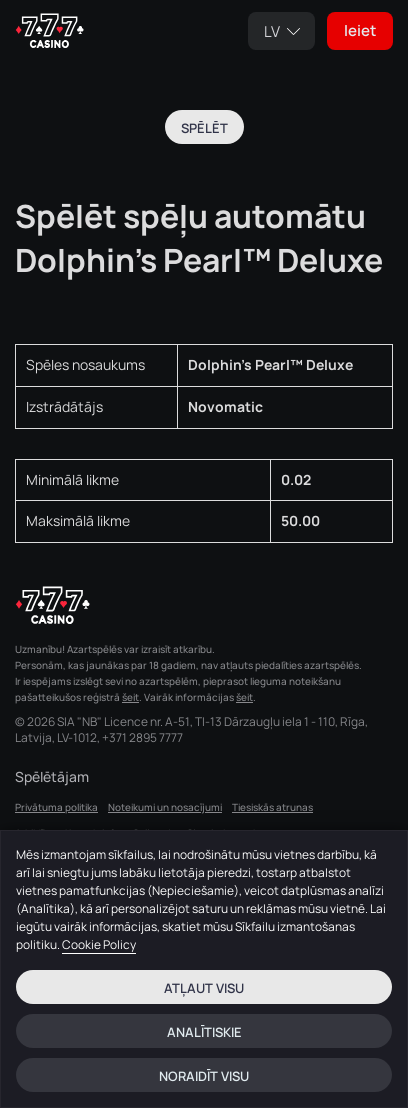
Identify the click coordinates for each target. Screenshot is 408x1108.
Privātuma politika (56, 807)
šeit (130, 697)
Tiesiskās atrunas (272, 807)
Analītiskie (204, 1032)
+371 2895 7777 (142, 738)
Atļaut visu (204, 988)
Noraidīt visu (204, 1076)
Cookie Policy (99, 944)
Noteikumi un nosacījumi (165, 807)
